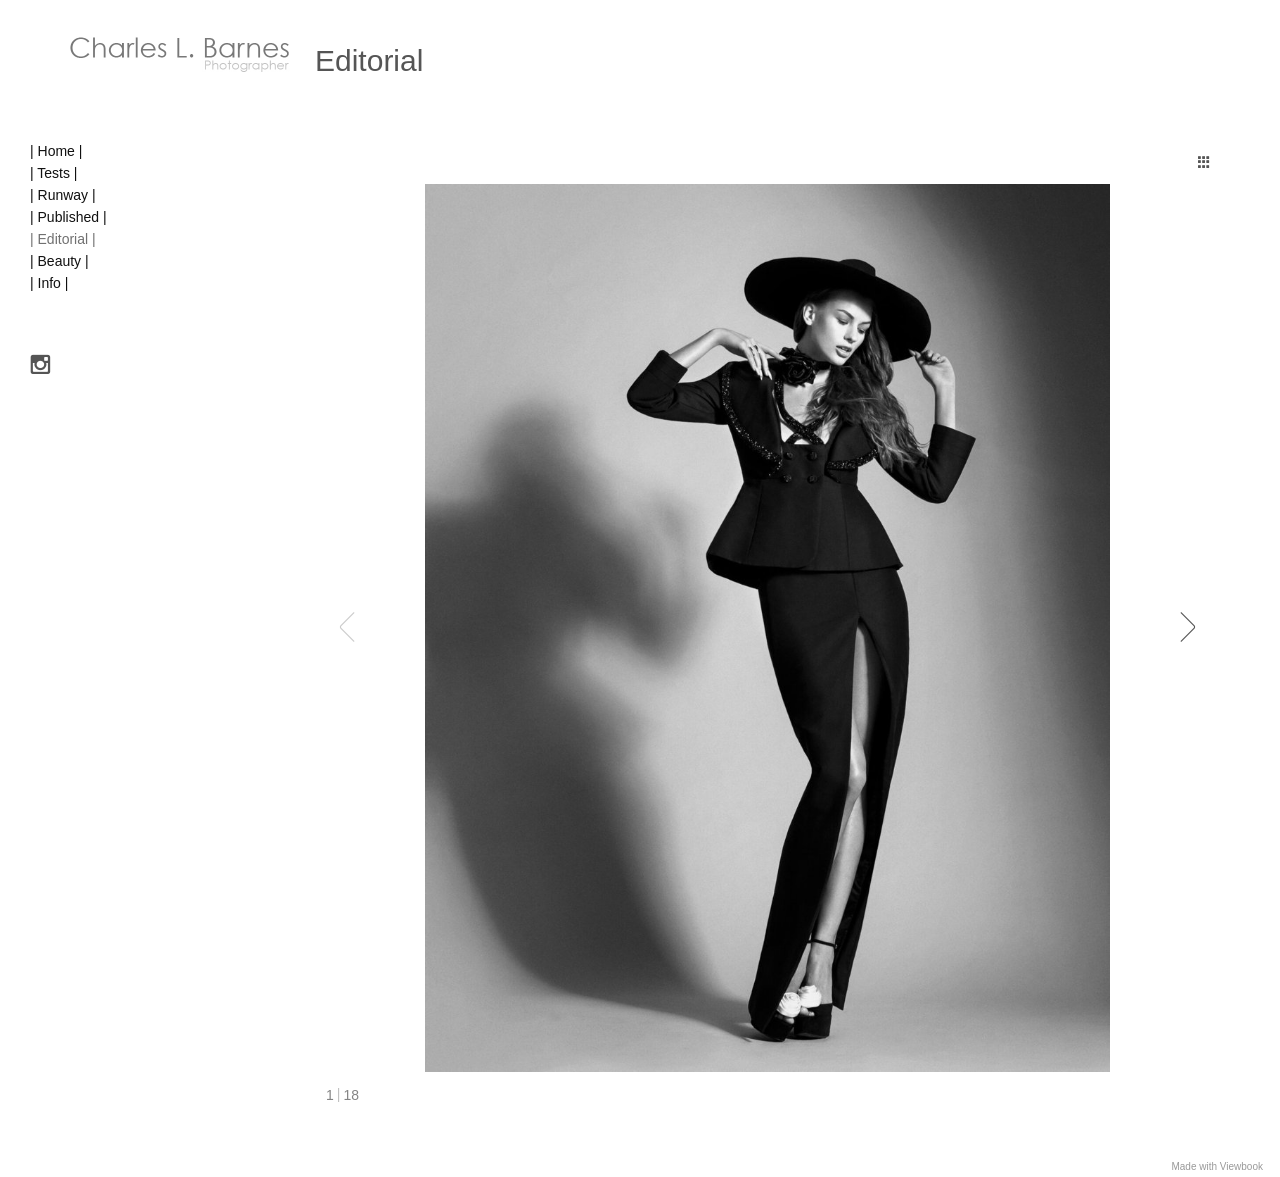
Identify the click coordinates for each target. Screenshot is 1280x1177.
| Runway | (63, 195)
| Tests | (53, 173)
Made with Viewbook (1217, 1166)
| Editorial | (63, 239)
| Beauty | (59, 261)
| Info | (49, 283)
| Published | (68, 217)
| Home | (56, 151)
